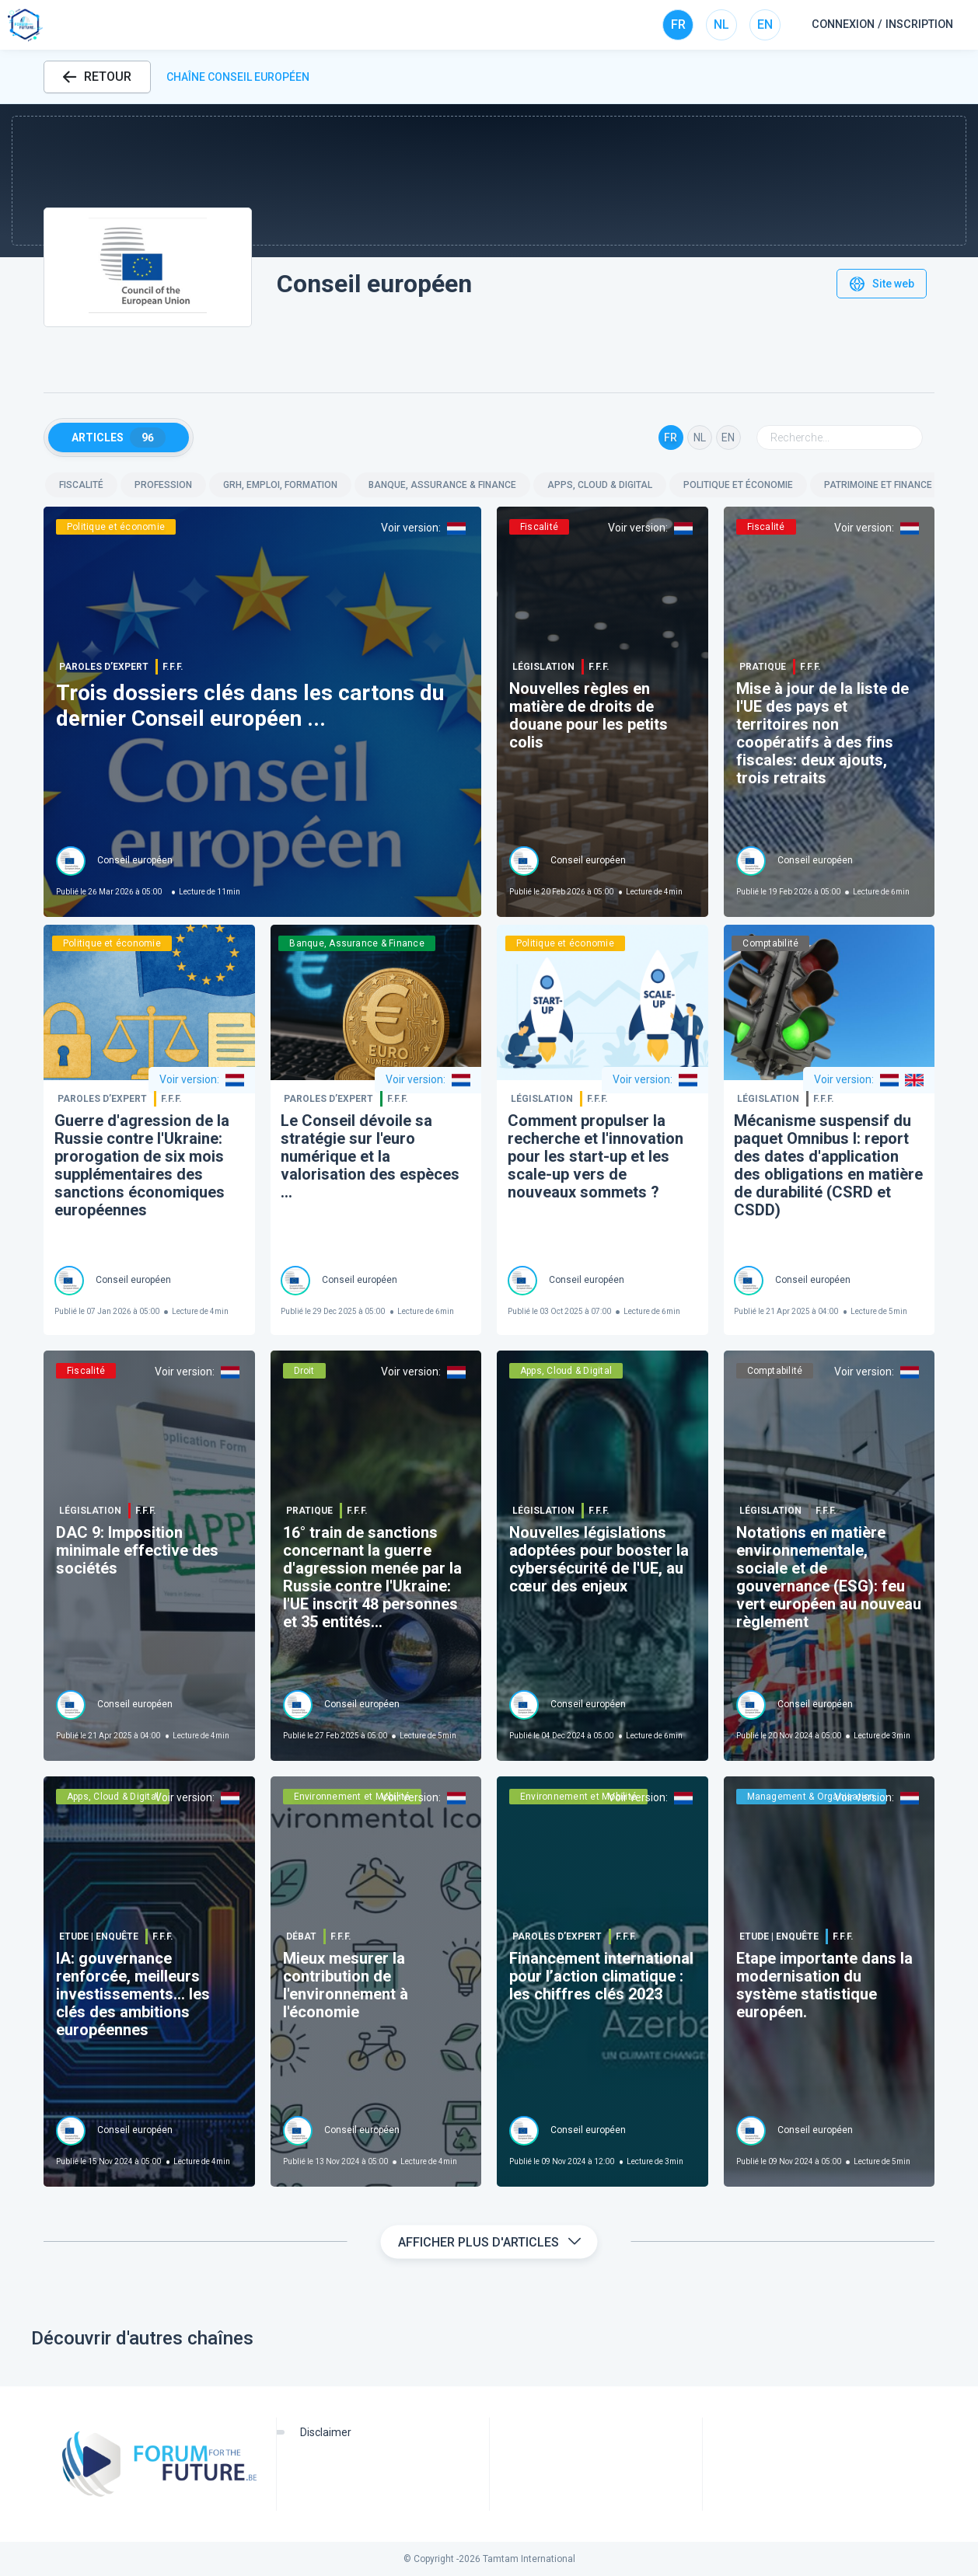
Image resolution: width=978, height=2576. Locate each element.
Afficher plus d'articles (489, 2242)
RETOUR (97, 76)
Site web (881, 283)
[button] (489, 181)
